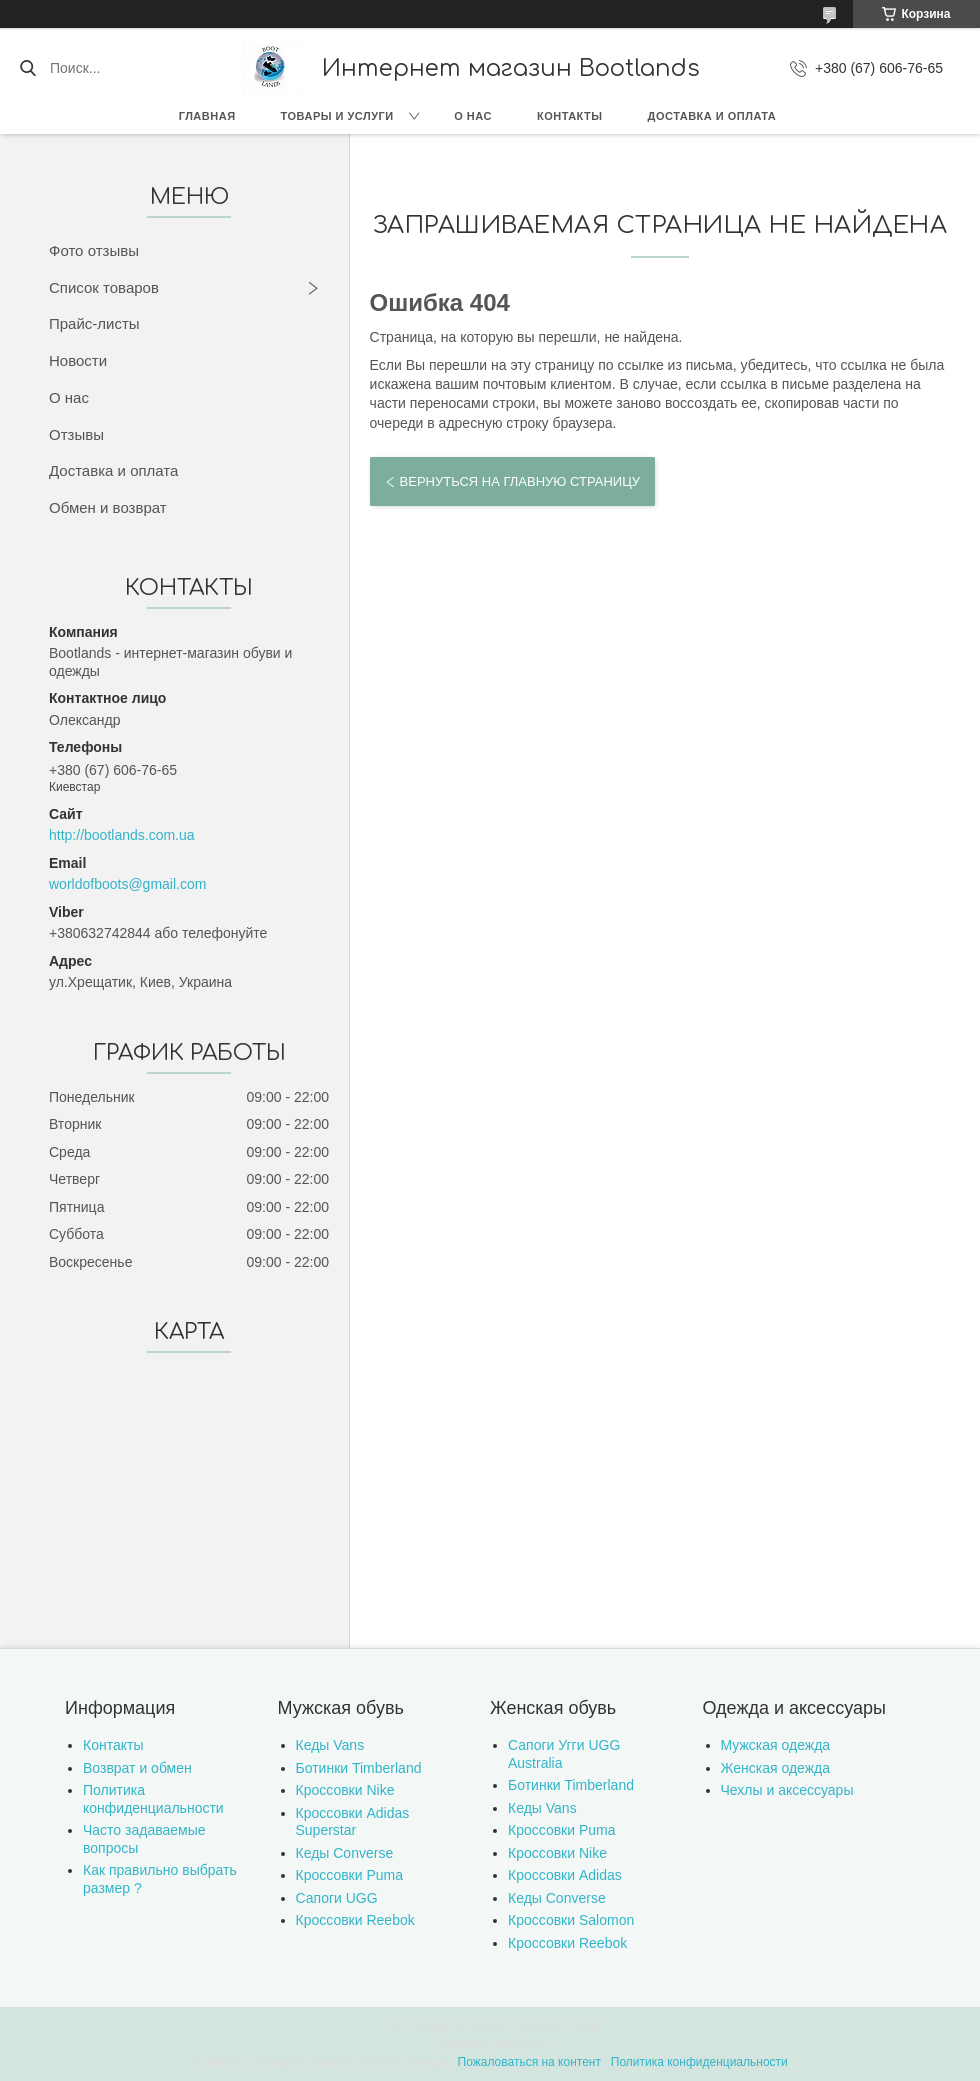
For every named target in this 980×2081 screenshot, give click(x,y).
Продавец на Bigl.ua (490, 2044)
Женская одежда (776, 1768)
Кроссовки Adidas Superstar (353, 1822)
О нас (473, 116)
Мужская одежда (776, 1745)
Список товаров (104, 287)
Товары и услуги (337, 116)
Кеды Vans (330, 1745)
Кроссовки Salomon (571, 1920)
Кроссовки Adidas (565, 1875)
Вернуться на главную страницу (520, 481)
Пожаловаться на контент (529, 2062)
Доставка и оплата (712, 116)
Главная (207, 116)
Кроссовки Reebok (355, 1920)
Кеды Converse (345, 1853)
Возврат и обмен (137, 1768)
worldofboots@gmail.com (127, 884)
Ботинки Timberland (359, 1768)
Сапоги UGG (337, 1898)
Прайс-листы (94, 323)
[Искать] (27, 68)
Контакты (570, 116)
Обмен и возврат (108, 507)
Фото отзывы (94, 250)
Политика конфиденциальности (153, 1799)
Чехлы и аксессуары (787, 1790)
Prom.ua (575, 2026)
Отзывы (76, 434)
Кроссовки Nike (345, 1790)
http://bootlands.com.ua (122, 835)
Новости (78, 360)
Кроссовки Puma (350, 1875)
